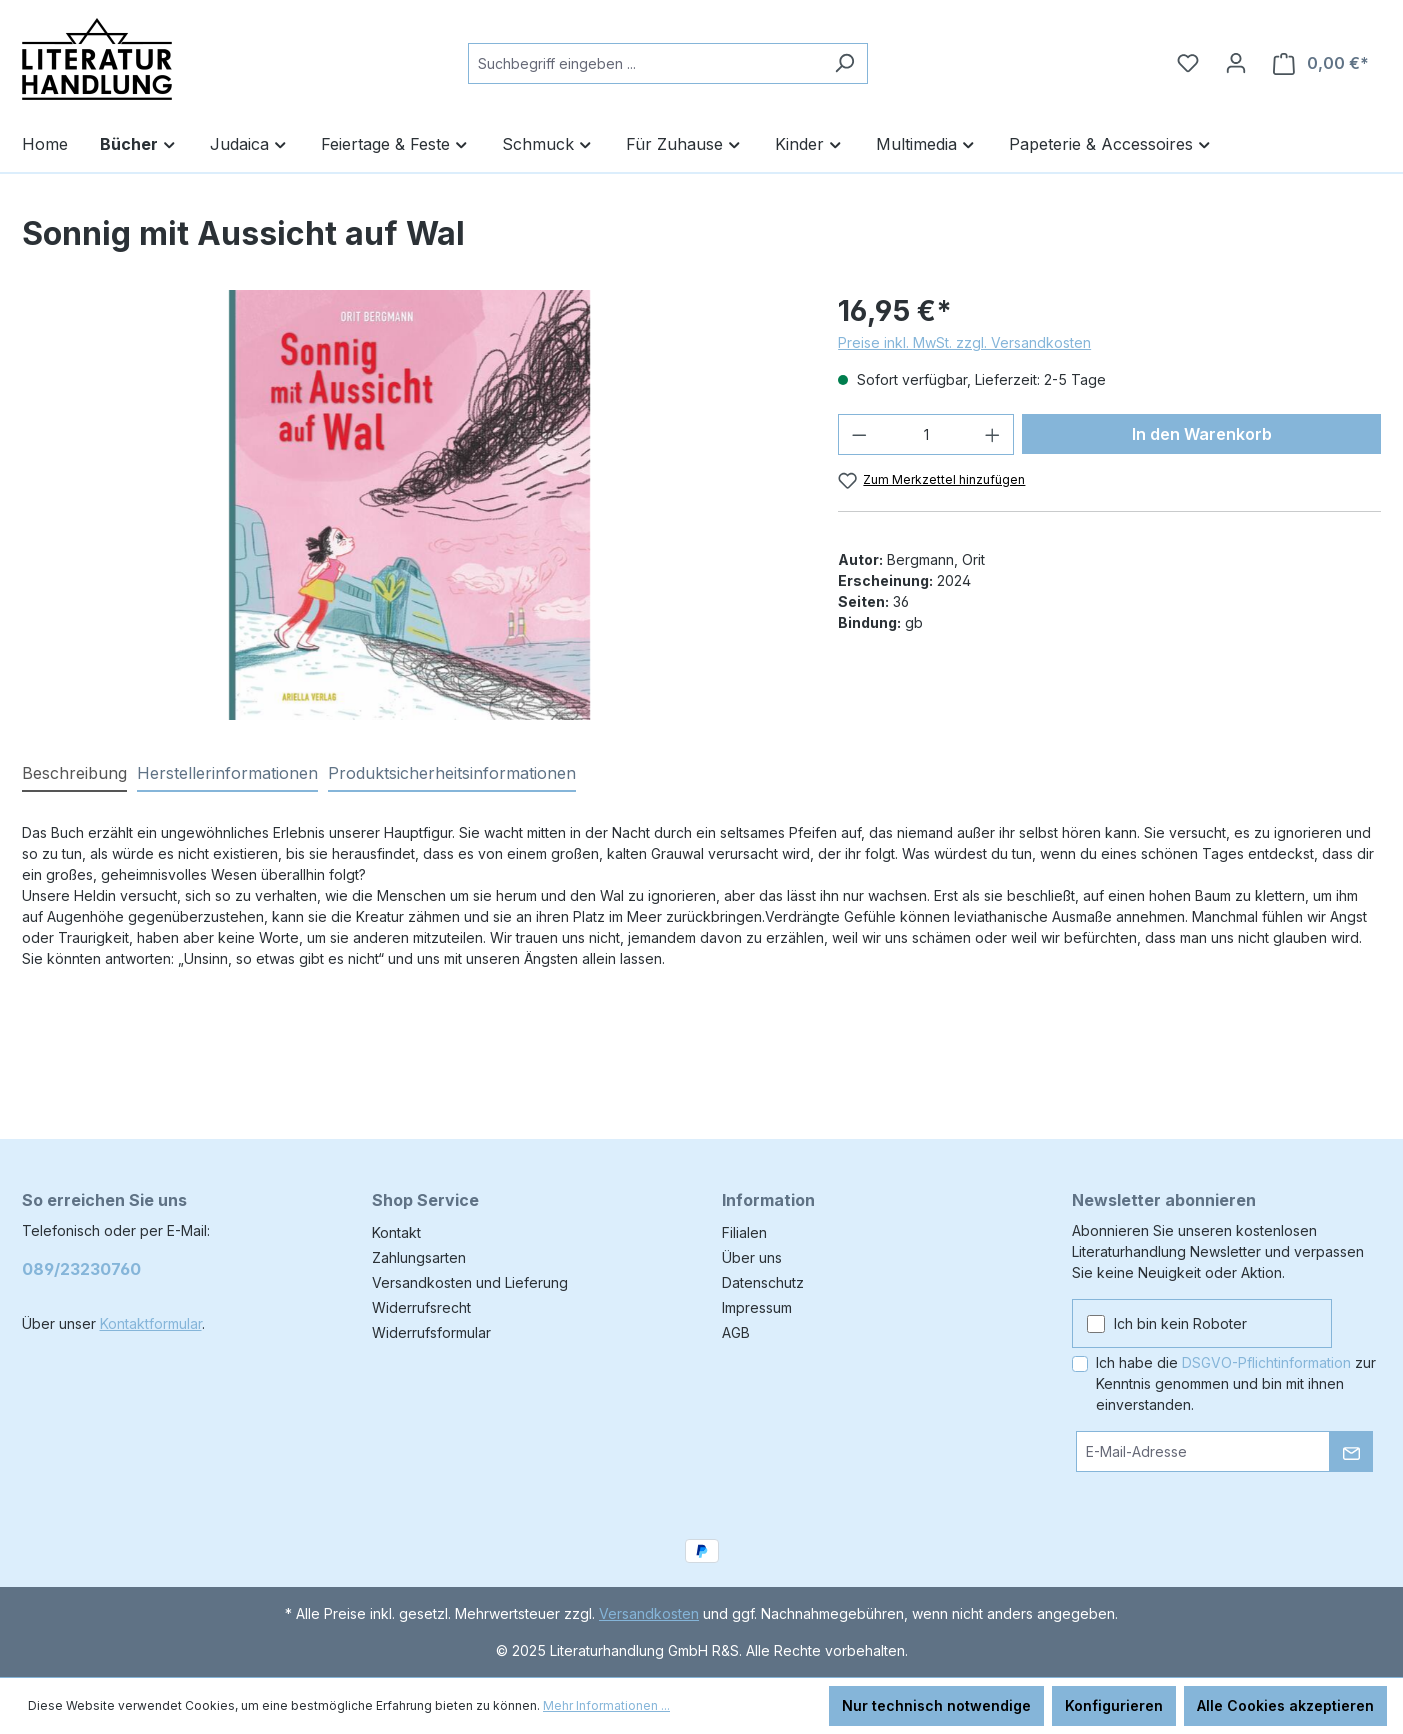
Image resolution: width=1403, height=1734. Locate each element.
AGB (736, 1332)
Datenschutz (763, 1282)
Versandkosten (649, 1613)
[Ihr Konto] (1236, 63)
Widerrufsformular (431, 1332)
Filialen (744, 1232)
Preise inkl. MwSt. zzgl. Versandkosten (964, 342)
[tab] (74, 774)
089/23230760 (81, 1269)
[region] (410, 505)
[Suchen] (844, 63)
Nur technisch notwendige (936, 1705)
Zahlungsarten (419, 1257)
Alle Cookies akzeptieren (1285, 1705)
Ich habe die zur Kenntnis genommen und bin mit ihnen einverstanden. (1236, 1383)
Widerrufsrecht (421, 1307)
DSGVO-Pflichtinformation (1266, 1362)
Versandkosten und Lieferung (470, 1282)
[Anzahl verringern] (859, 434)
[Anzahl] (926, 434)
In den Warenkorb (1202, 434)
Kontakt (396, 1232)
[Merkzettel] (1188, 63)
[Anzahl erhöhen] (993, 434)
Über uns (752, 1257)
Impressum (757, 1307)
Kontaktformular (151, 1323)
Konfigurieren (1114, 1705)
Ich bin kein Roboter (1180, 1323)
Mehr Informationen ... (606, 1705)
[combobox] (645, 63)
